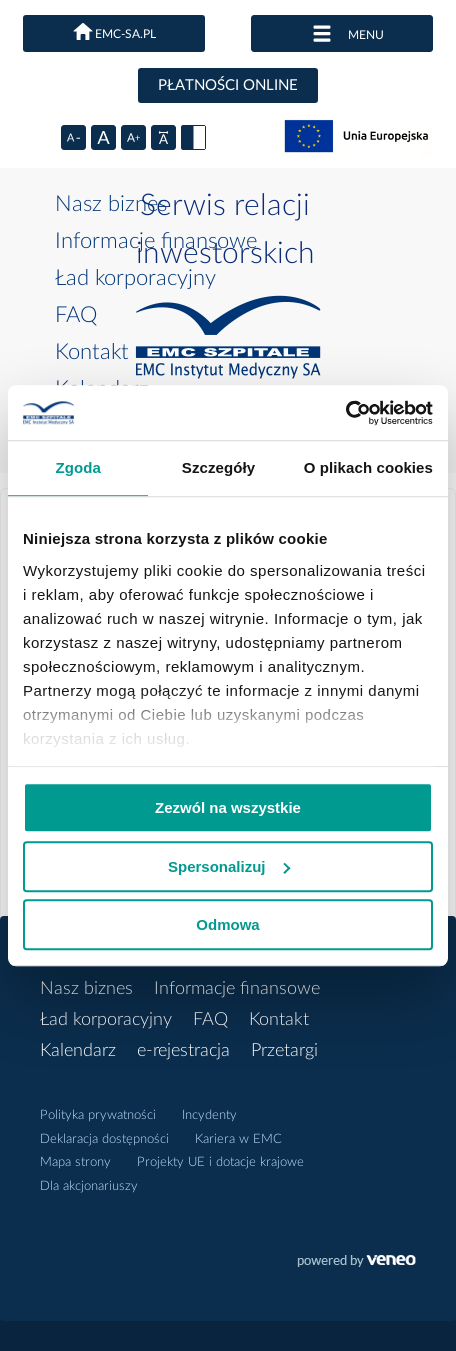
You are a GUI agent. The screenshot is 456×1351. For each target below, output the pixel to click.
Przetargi (284, 1051)
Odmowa (227, 924)
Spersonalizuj (229, 866)
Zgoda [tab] (78, 467)
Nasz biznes (111, 204)
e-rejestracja (183, 1051)
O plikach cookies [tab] (368, 467)
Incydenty (209, 1115)
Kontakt (92, 352)
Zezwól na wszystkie (228, 807)
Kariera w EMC (238, 1139)
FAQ (76, 315)
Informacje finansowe (156, 241)
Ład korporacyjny (135, 278)
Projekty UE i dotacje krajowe (220, 1162)
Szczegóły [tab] (218, 467)
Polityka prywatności (98, 1115)
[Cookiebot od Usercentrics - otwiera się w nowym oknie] (345, 413)
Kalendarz (78, 1051)
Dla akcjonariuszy (89, 1186)
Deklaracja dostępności (104, 1139)
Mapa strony (75, 1162)
